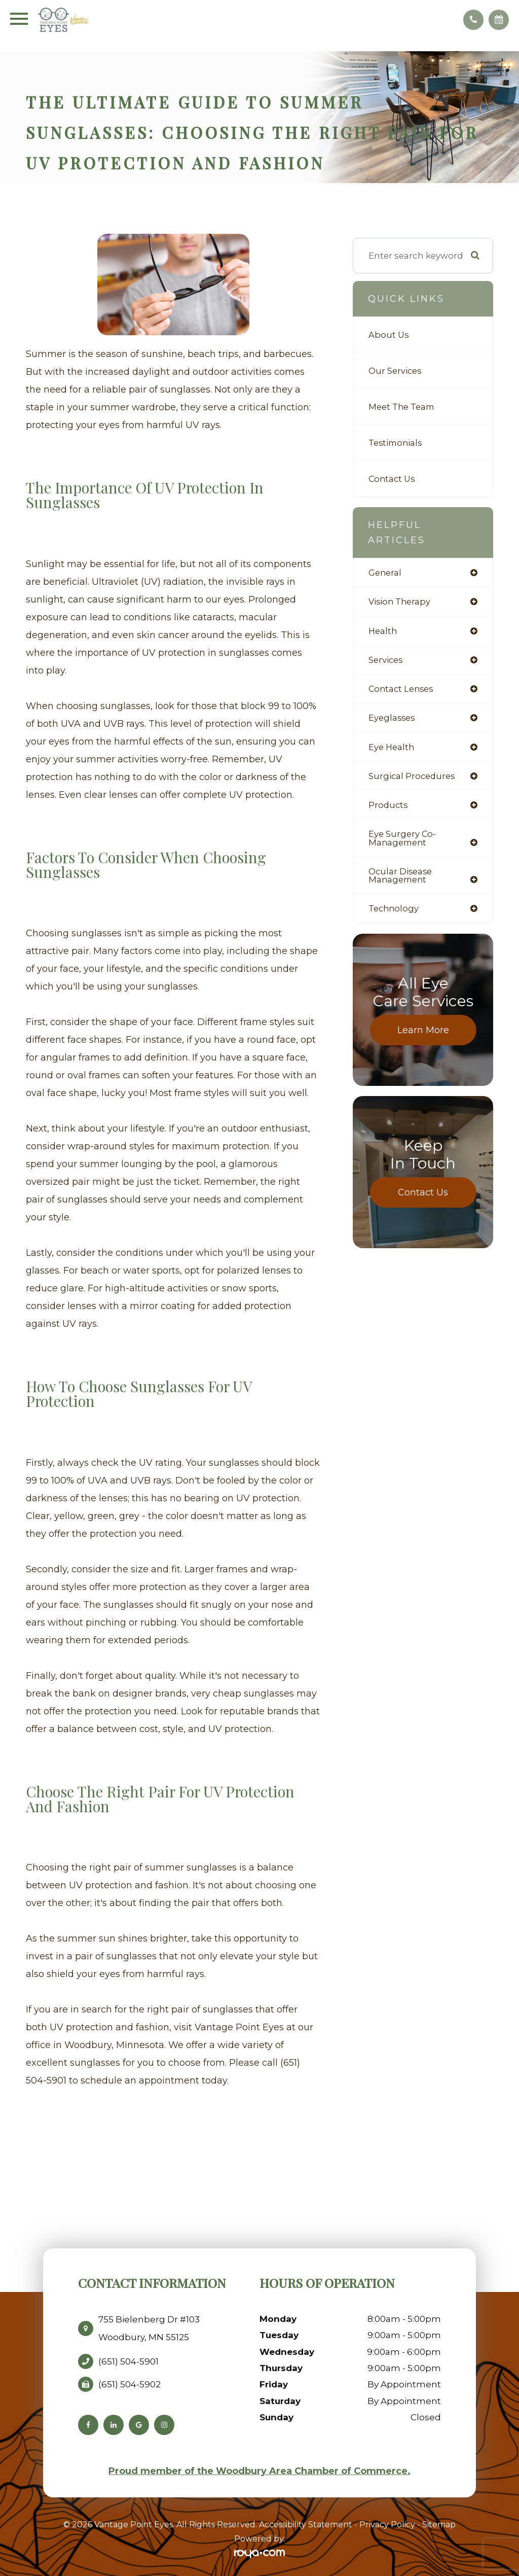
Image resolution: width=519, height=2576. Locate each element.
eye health (392, 750)
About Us (389, 334)
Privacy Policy (387, 2524)
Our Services (395, 370)
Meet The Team (403, 406)
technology (394, 914)
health (383, 631)
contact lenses (402, 690)
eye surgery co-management (402, 842)
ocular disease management (401, 880)
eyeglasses (392, 720)
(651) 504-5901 (128, 2361)
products (388, 808)
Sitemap (439, 2524)
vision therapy (400, 602)
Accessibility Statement (305, 2524)
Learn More (423, 1036)
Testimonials (396, 442)
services (386, 661)
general (385, 573)
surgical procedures (413, 779)
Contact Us (392, 478)
